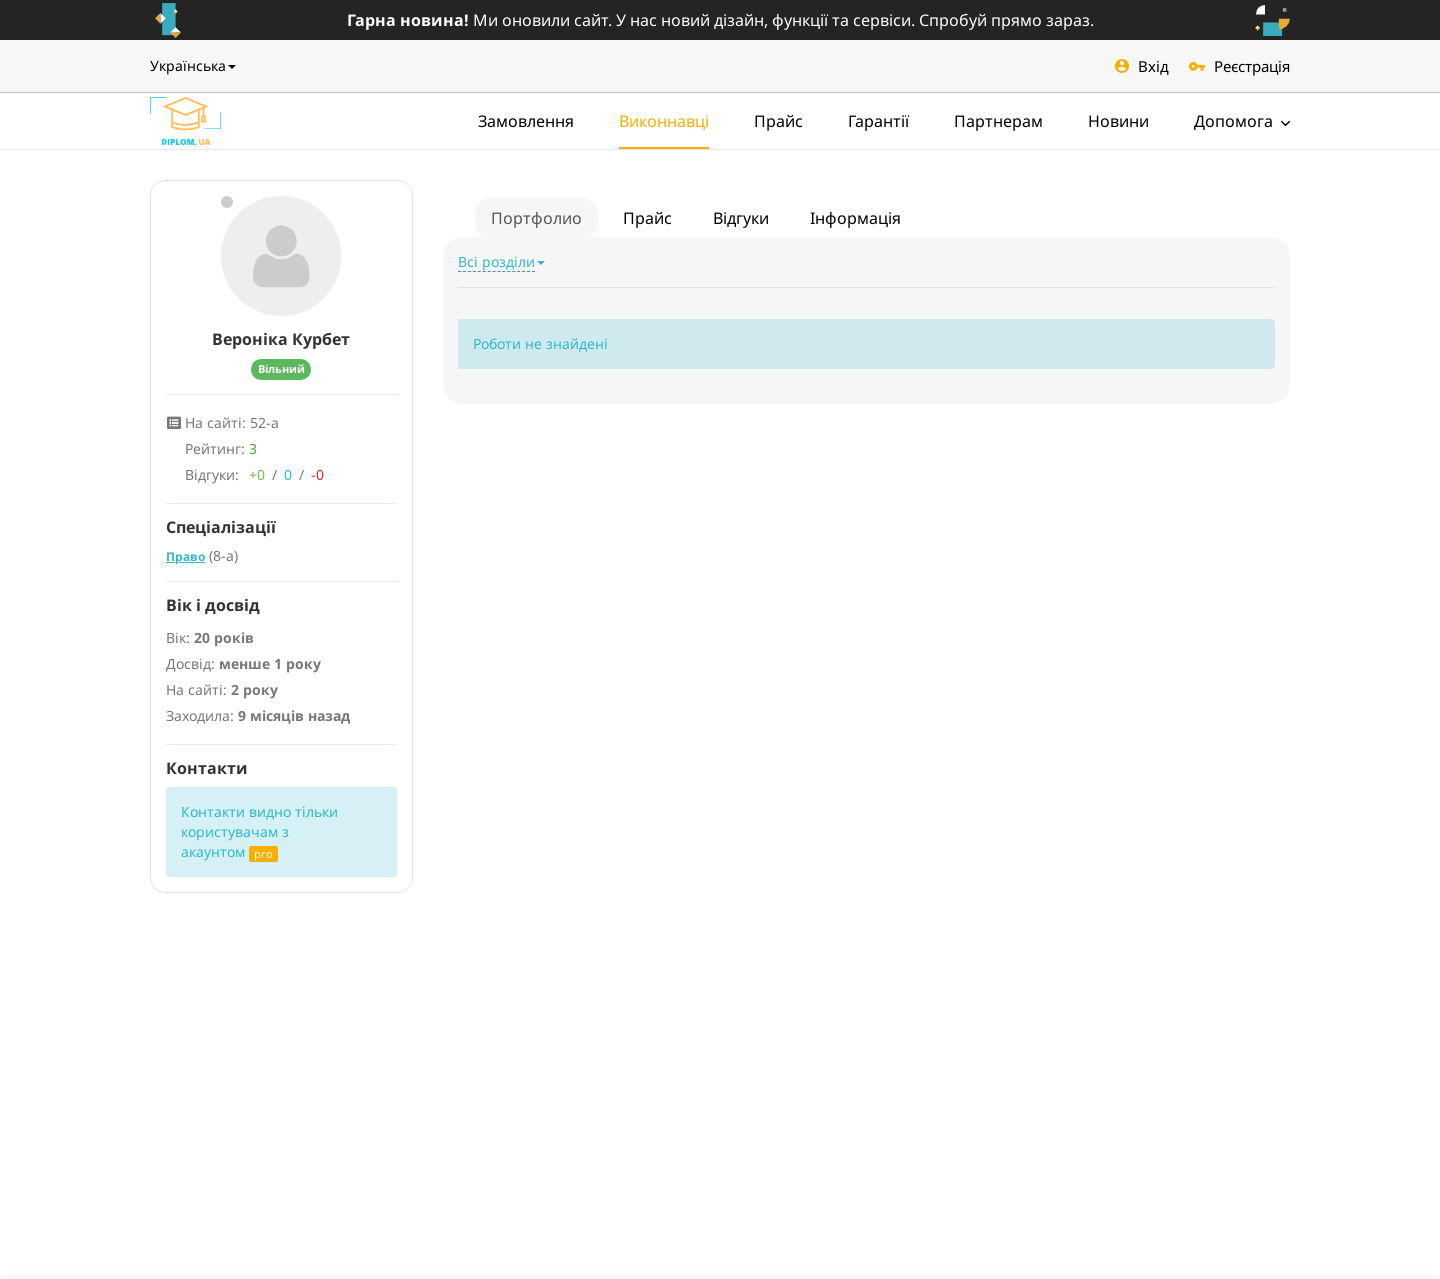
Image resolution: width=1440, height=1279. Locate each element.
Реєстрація (1239, 66)
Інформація (855, 218)
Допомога (1242, 121)
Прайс (778, 121)
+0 (257, 474)
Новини (1118, 121)
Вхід (1142, 66)
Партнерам (998, 121)
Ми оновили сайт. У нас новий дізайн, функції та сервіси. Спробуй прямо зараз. (720, 20)
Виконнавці (664, 121)
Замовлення (526, 121)
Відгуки (741, 218)
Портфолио (536, 218)
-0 (317, 474)
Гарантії (878, 121)
